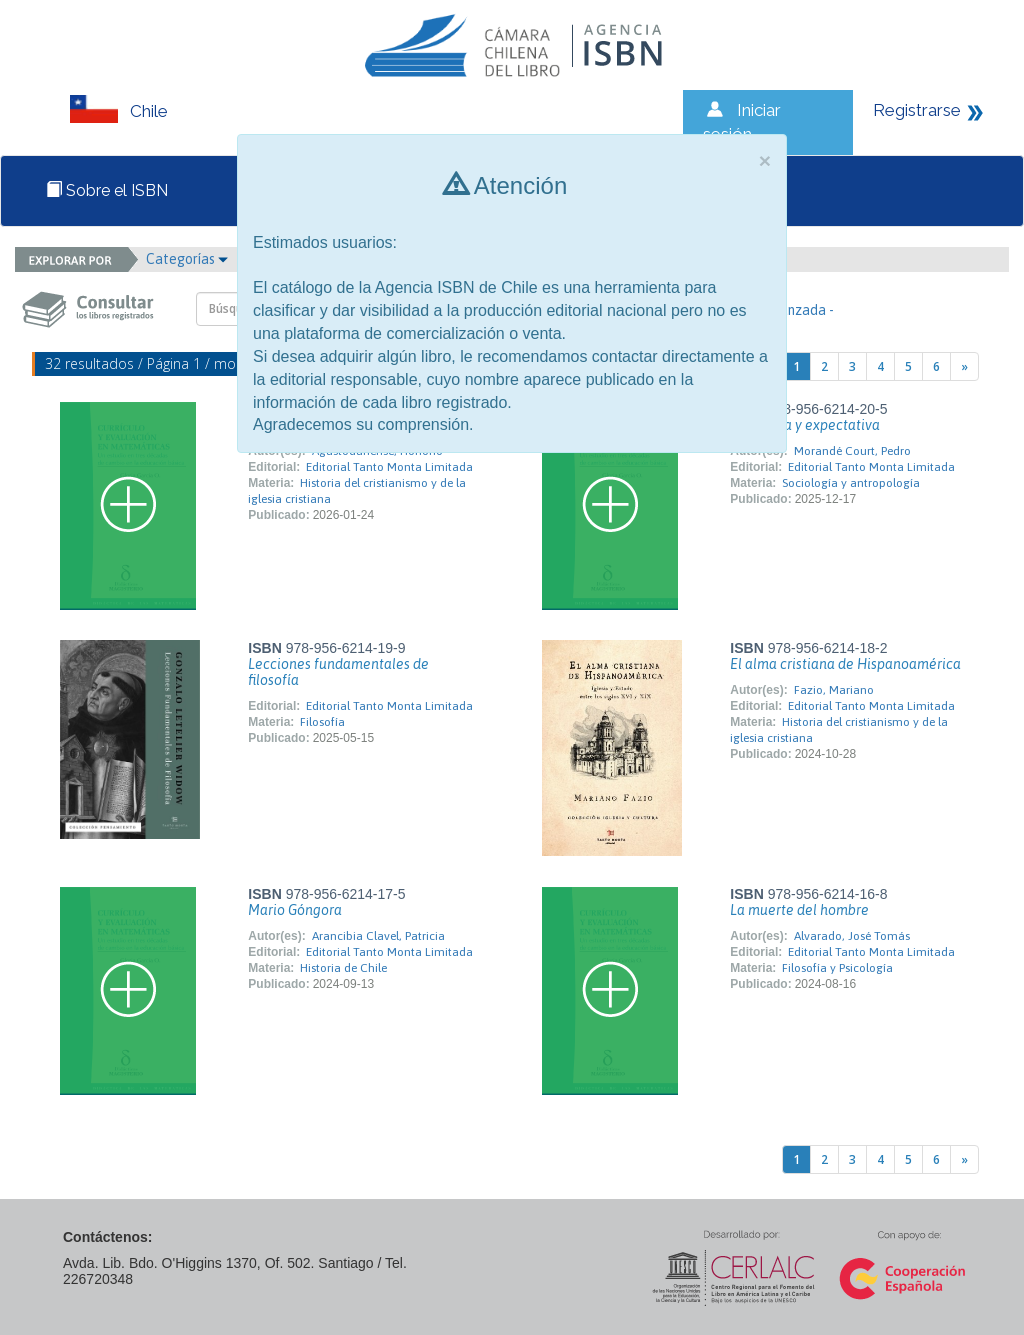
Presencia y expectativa (805, 425)
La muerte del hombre (799, 910)
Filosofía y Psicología (837, 968)
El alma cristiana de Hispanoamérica (845, 664)
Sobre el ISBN (107, 190)
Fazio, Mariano (834, 690)
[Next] (964, 366)
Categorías (187, 259)
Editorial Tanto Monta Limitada (389, 467)
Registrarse (917, 110)
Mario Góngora (295, 910)
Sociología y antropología (851, 483)
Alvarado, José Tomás (852, 936)
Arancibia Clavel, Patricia (378, 936)
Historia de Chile (343, 968)
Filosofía (322, 722)
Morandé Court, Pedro (852, 451)
